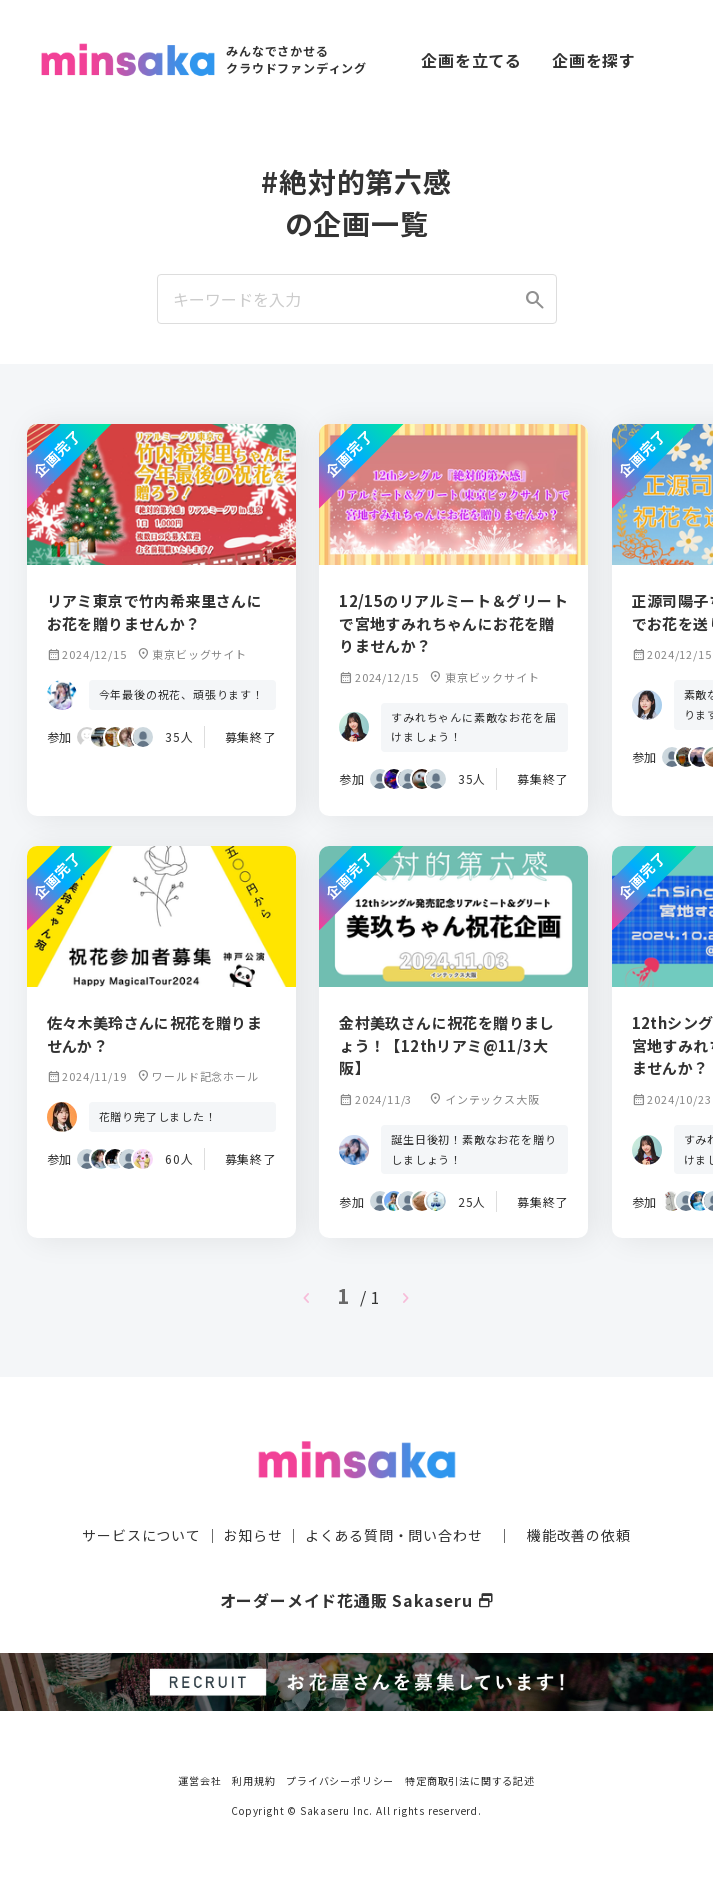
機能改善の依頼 (579, 1535)
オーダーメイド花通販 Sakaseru (356, 1600)
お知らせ (252, 1535)
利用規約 (253, 1779)
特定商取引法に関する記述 (470, 1779)
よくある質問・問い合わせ (394, 1535)
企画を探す (594, 60)
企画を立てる (471, 60)
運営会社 (199, 1779)
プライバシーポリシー (340, 1779)
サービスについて (141, 1535)
